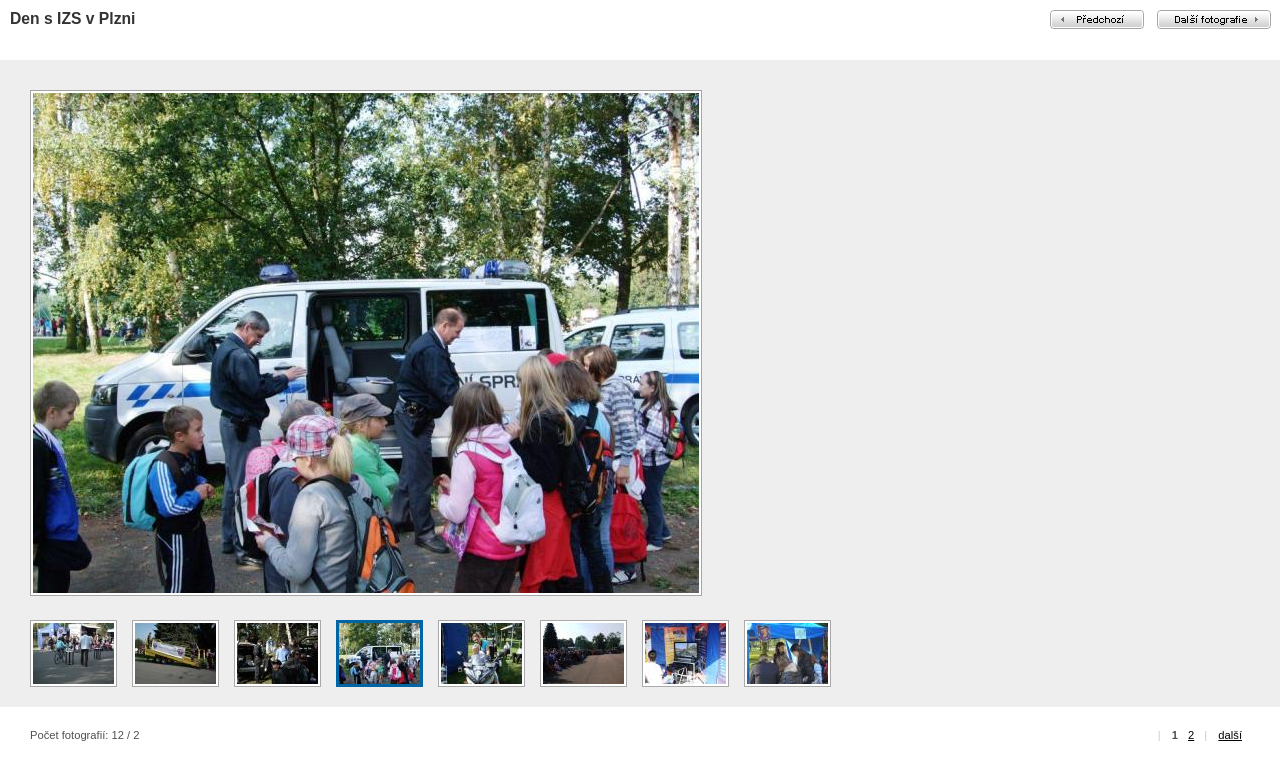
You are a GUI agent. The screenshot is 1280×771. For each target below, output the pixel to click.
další (1230, 735)
